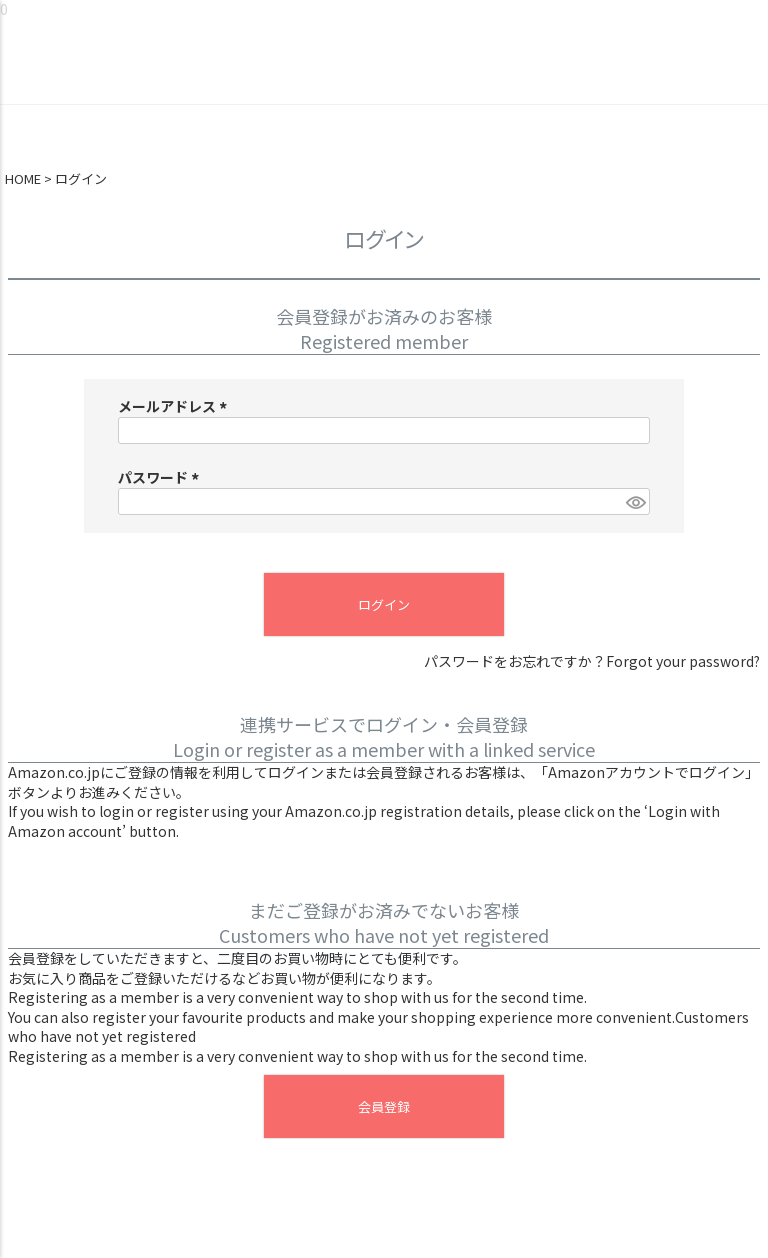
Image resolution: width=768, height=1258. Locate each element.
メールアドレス (175, 406)
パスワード (161, 477)
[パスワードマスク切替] (635, 502)
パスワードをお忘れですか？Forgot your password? (592, 661)
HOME (23, 179)
